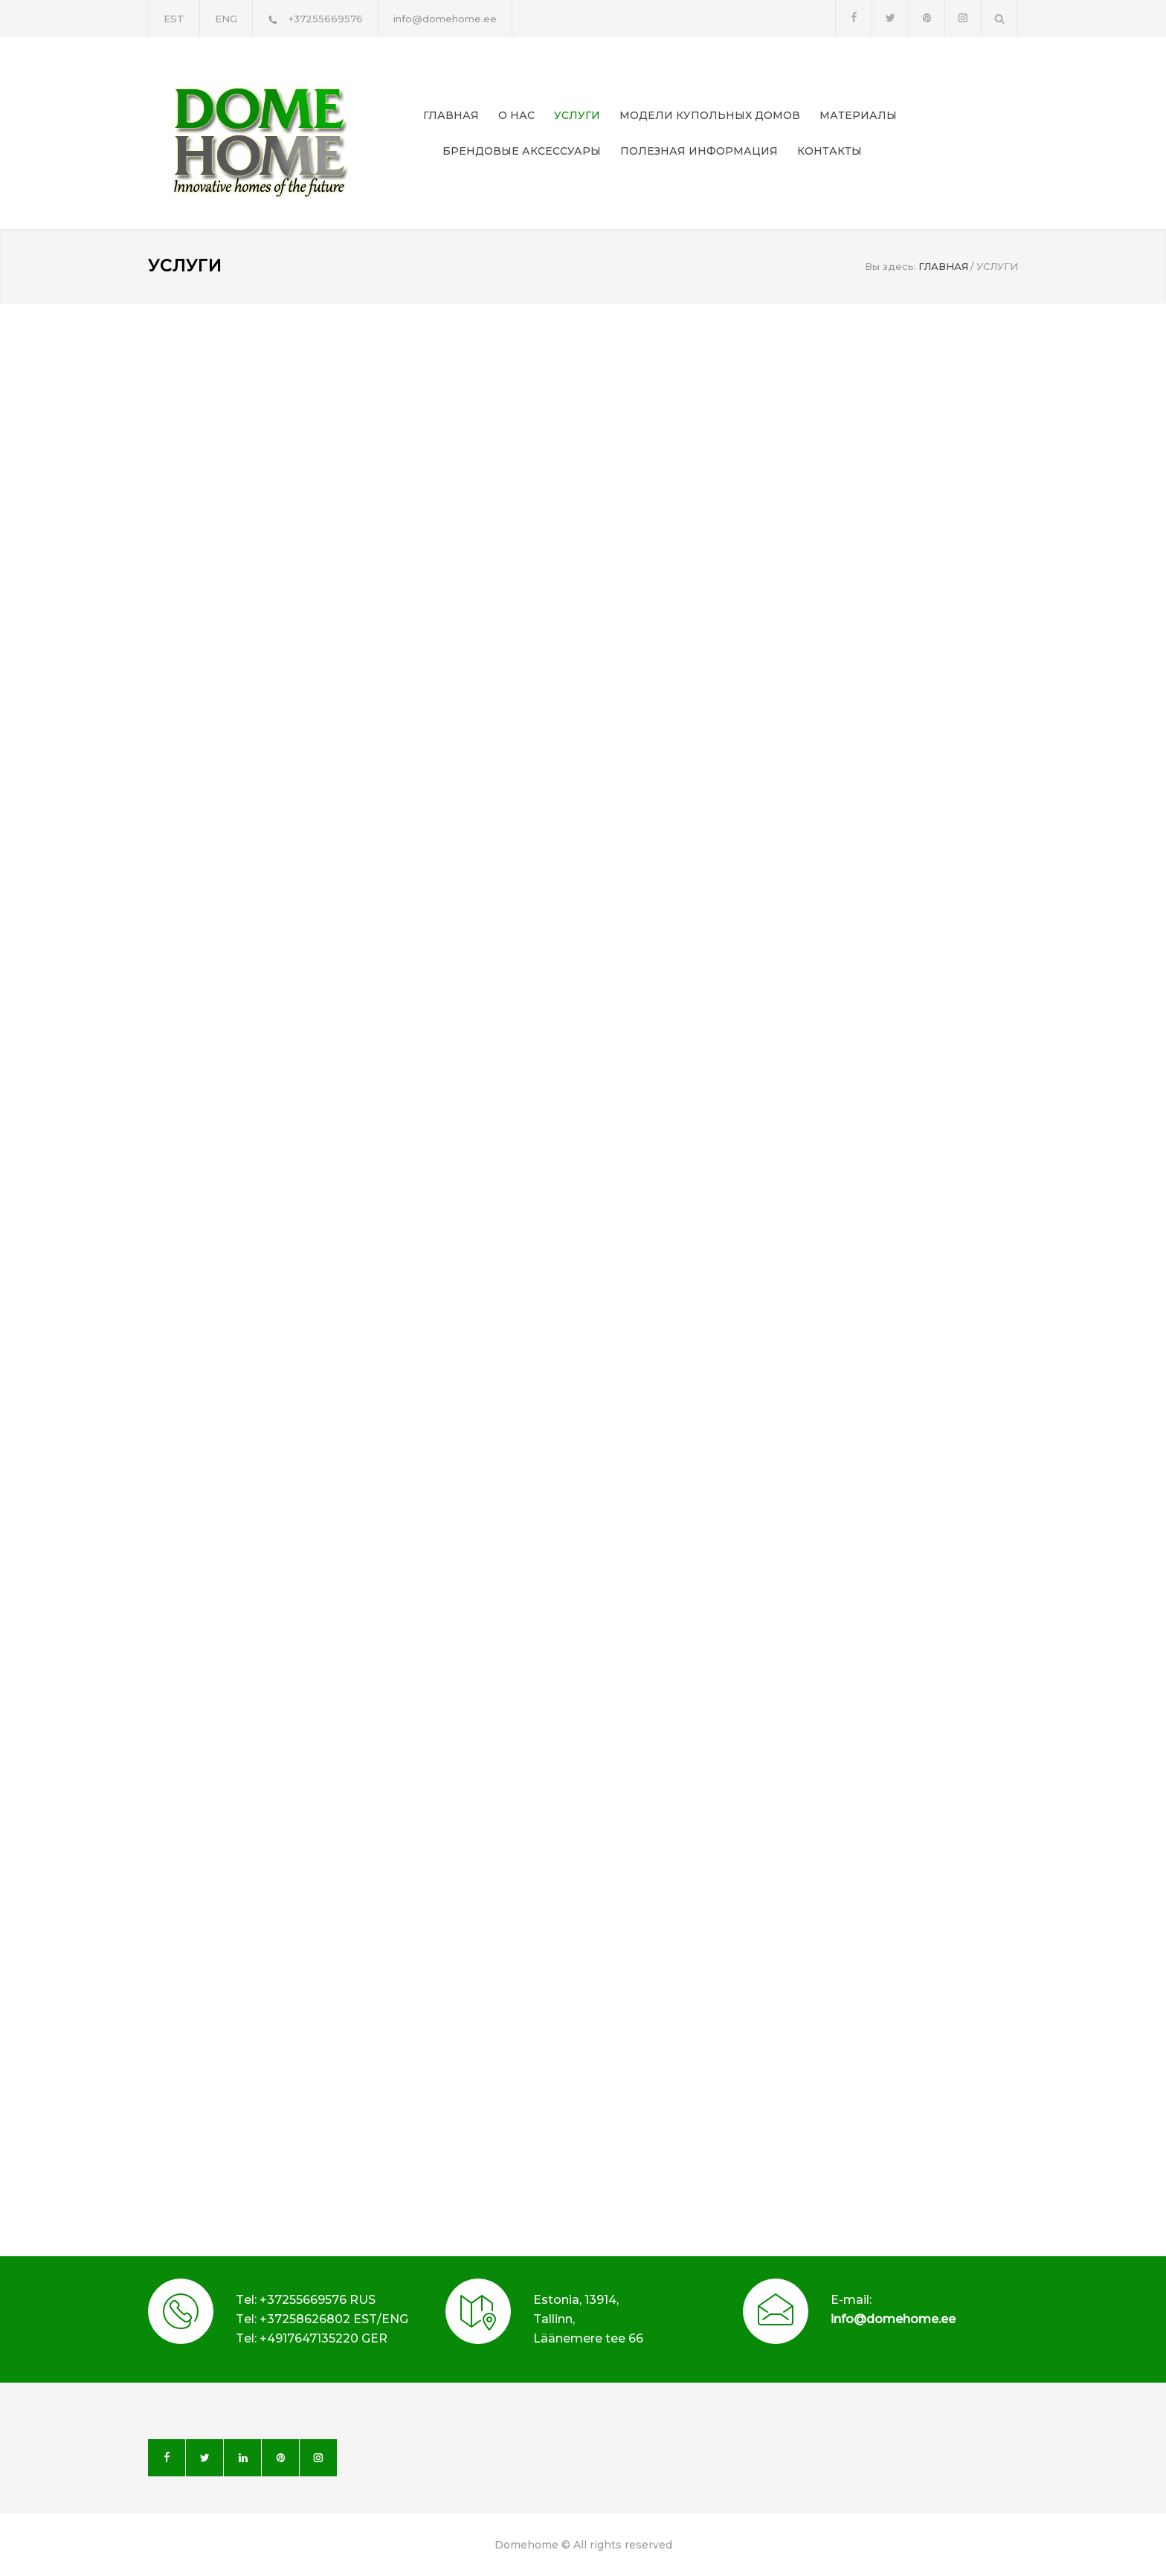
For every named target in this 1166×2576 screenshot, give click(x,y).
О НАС (516, 115)
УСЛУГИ (577, 115)
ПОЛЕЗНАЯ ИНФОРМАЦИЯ (699, 151)
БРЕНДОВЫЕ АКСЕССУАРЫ (521, 151)
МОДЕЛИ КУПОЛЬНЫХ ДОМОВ (709, 115)
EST (174, 19)
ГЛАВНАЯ (451, 115)
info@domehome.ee (893, 2319)
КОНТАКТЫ (829, 151)
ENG (226, 19)
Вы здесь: (890, 266)
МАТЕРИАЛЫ (858, 115)
